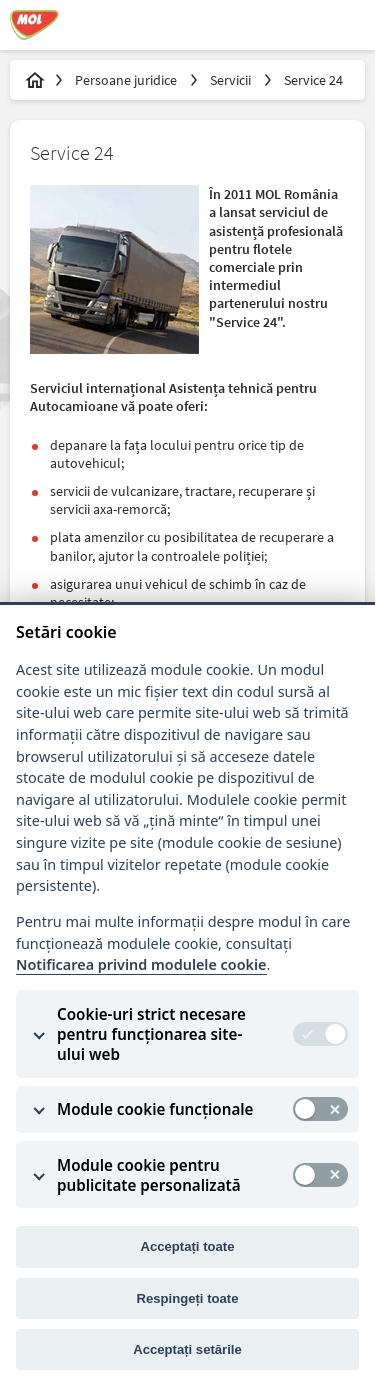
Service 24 (313, 80)
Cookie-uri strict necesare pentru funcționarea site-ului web (151, 1034)
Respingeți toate (188, 1298)
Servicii (232, 80)
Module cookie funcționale (155, 1109)
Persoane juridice (127, 80)
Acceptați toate (188, 1246)
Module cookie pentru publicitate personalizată (149, 1175)
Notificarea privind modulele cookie (141, 964)
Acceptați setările (187, 1349)
